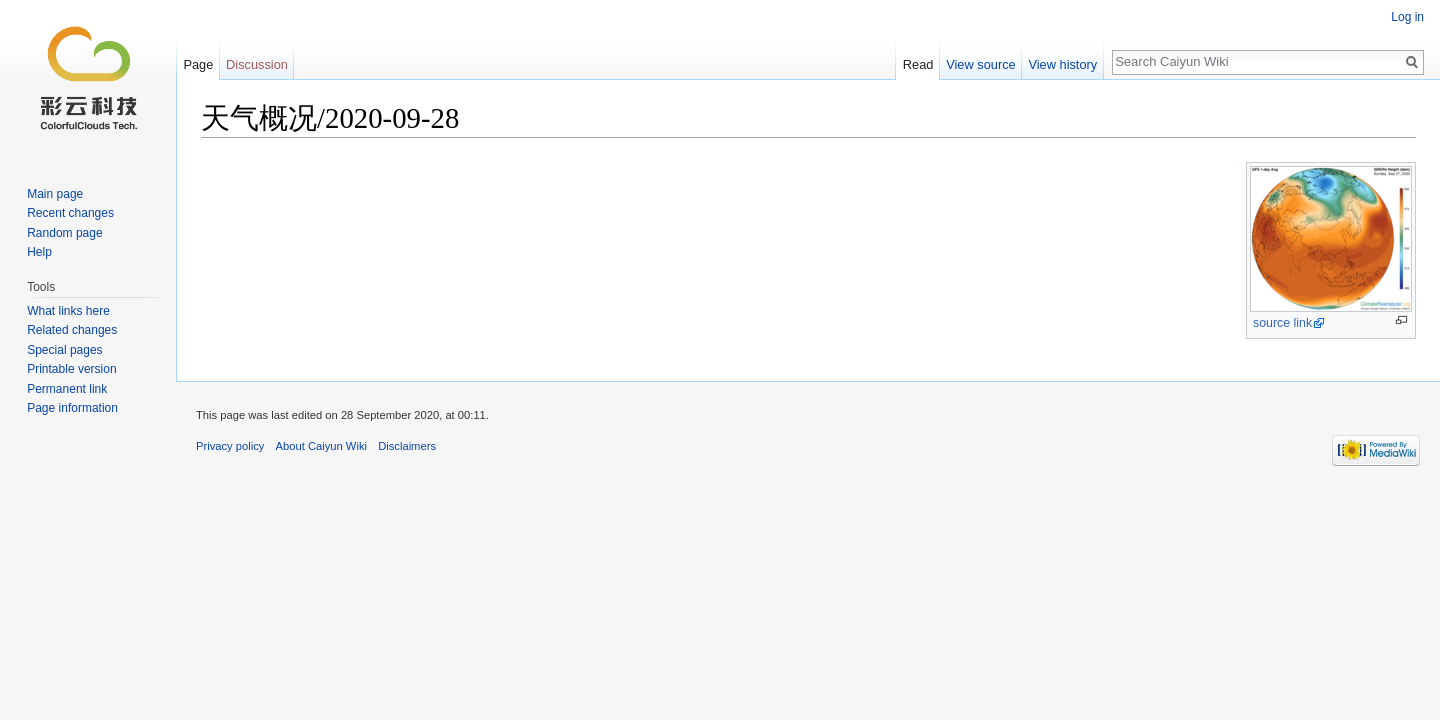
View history (1062, 64)
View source (980, 64)
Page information (72, 408)
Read (918, 64)
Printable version (71, 369)
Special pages (64, 350)
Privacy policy (230, 446)
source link (1282, 323)
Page (198, 64)
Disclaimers (407, 446)
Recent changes (70, 213)
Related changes (72, 330)
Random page (64, 233)
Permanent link (67, 389)
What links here (68, 311)
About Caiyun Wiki (321, 446)
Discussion (257, 64)
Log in (1407, 17)
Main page (55, 194)
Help (39, 252)
